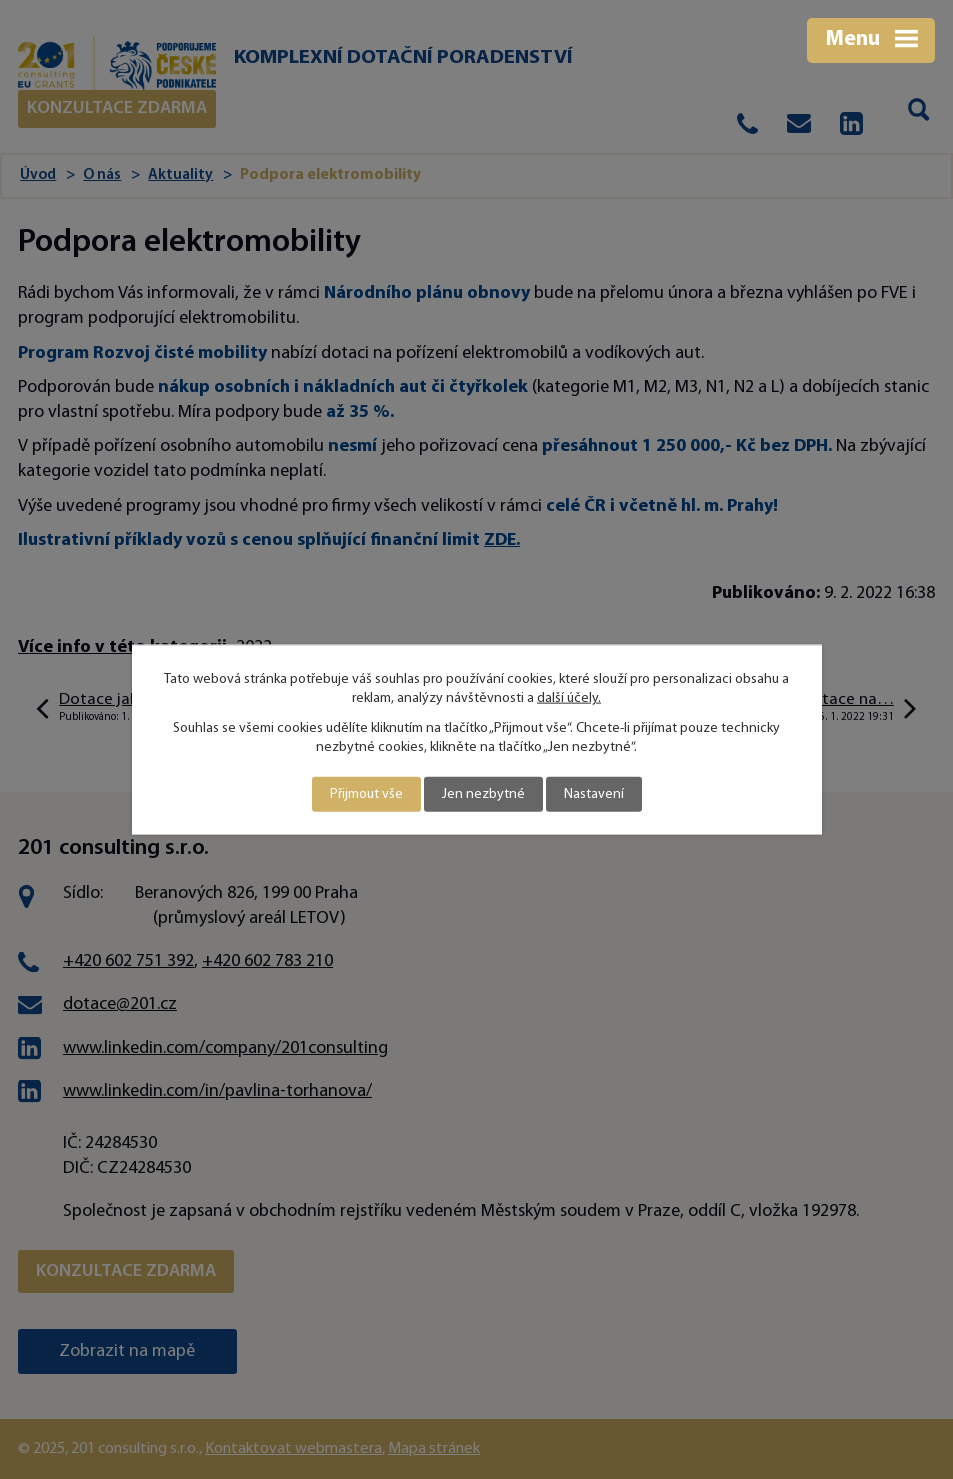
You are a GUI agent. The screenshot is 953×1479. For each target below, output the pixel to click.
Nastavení (594, 794)
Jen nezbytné (483, 794)
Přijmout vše (366, 794)
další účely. (569, 698)
